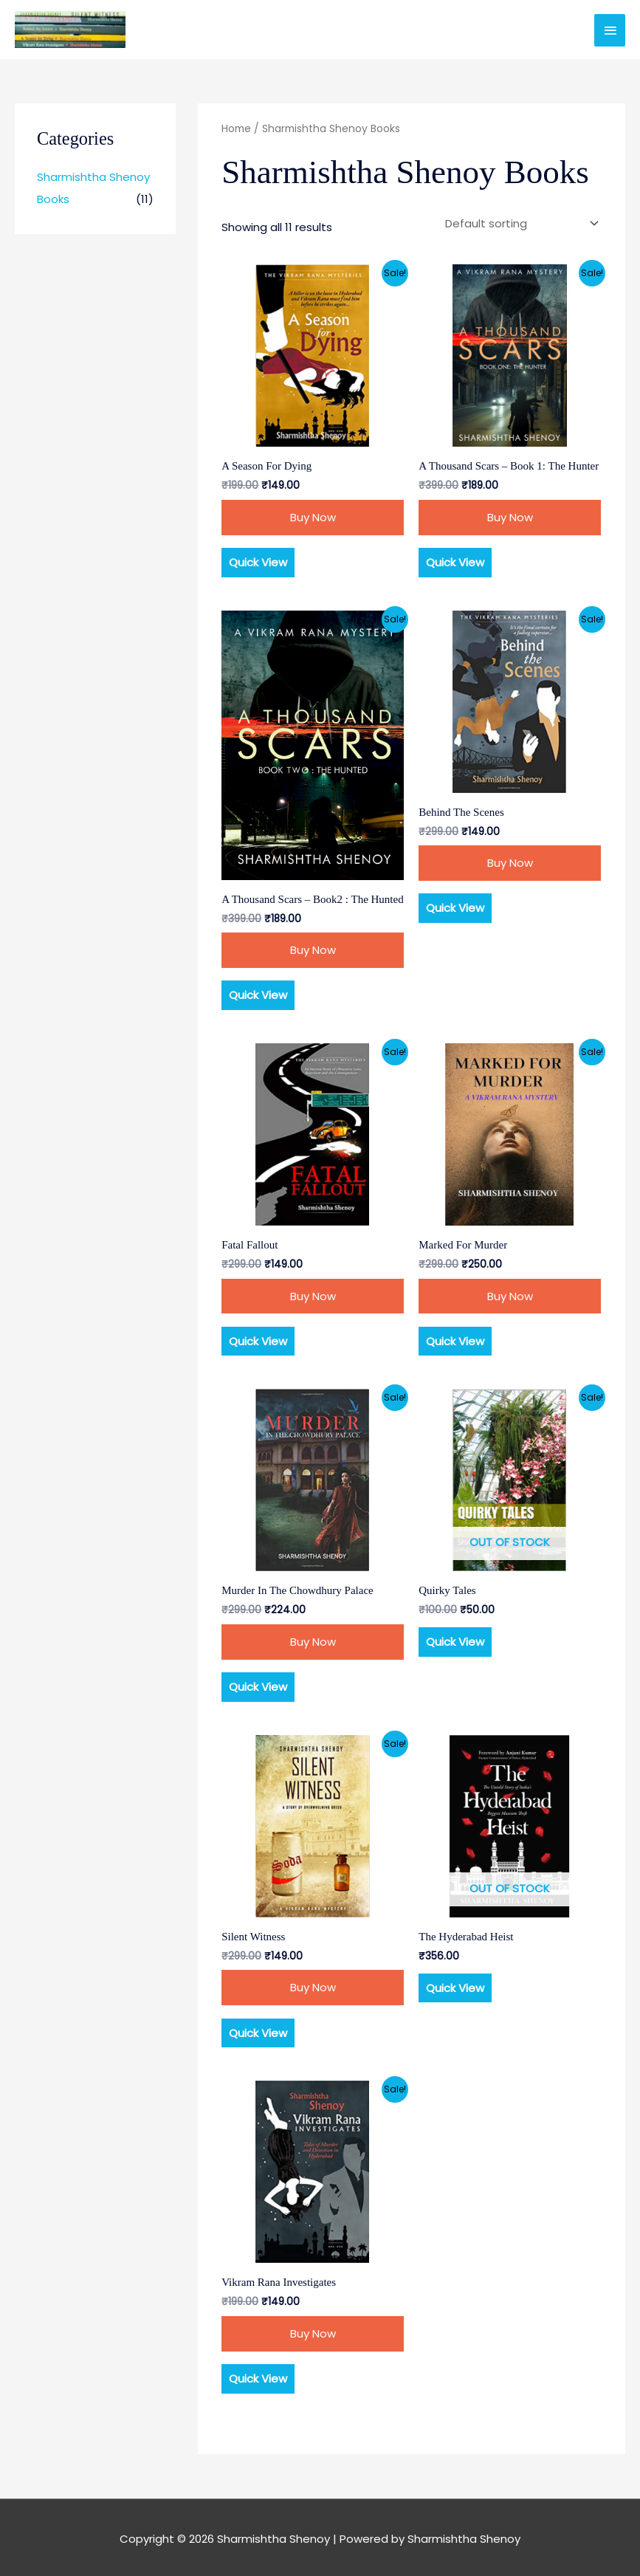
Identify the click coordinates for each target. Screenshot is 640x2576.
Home (236, 129)
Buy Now (313, 517)
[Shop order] (519, 223)
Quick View (258, 562)
